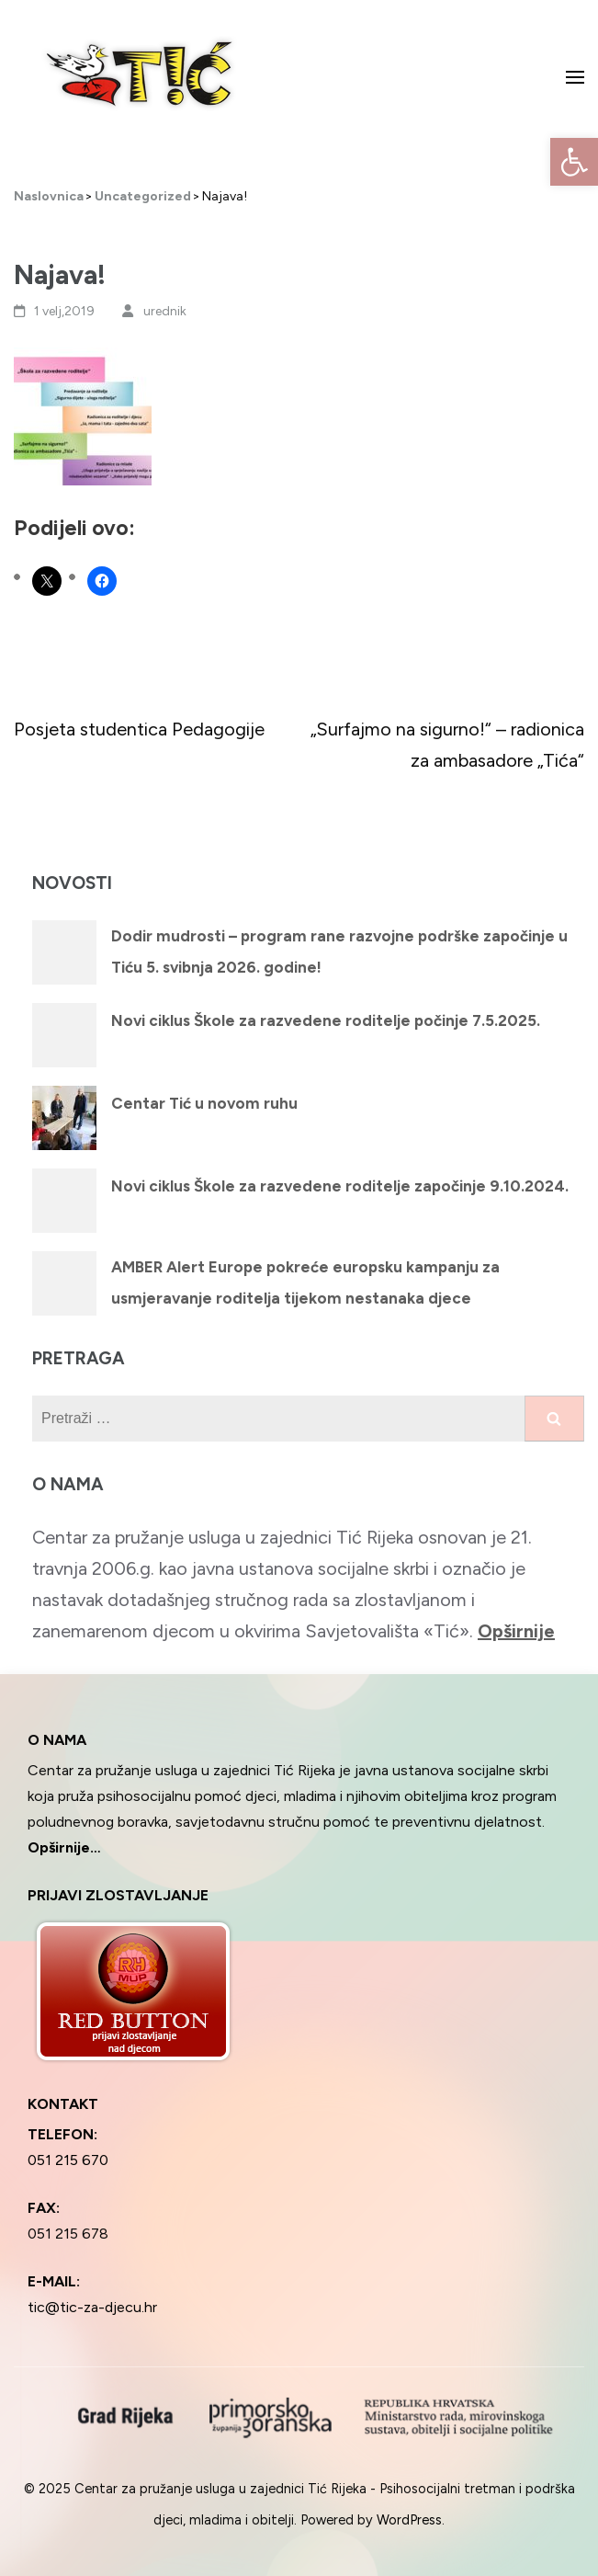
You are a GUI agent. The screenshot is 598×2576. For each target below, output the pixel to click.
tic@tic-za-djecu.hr (92, 2307)
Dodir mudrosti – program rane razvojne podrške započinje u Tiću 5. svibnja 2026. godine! (339, 951)
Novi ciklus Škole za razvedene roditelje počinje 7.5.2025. (325, 1020)
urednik (164, 311)
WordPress (409, 2520)
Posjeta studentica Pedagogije (139, 729)
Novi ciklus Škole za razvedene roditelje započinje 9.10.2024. (340, 1186)
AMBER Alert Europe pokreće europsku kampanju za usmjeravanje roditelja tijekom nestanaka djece (305, 1282)
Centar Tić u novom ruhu (204, 1103)
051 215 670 (68, 2160)
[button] (574, 162)
